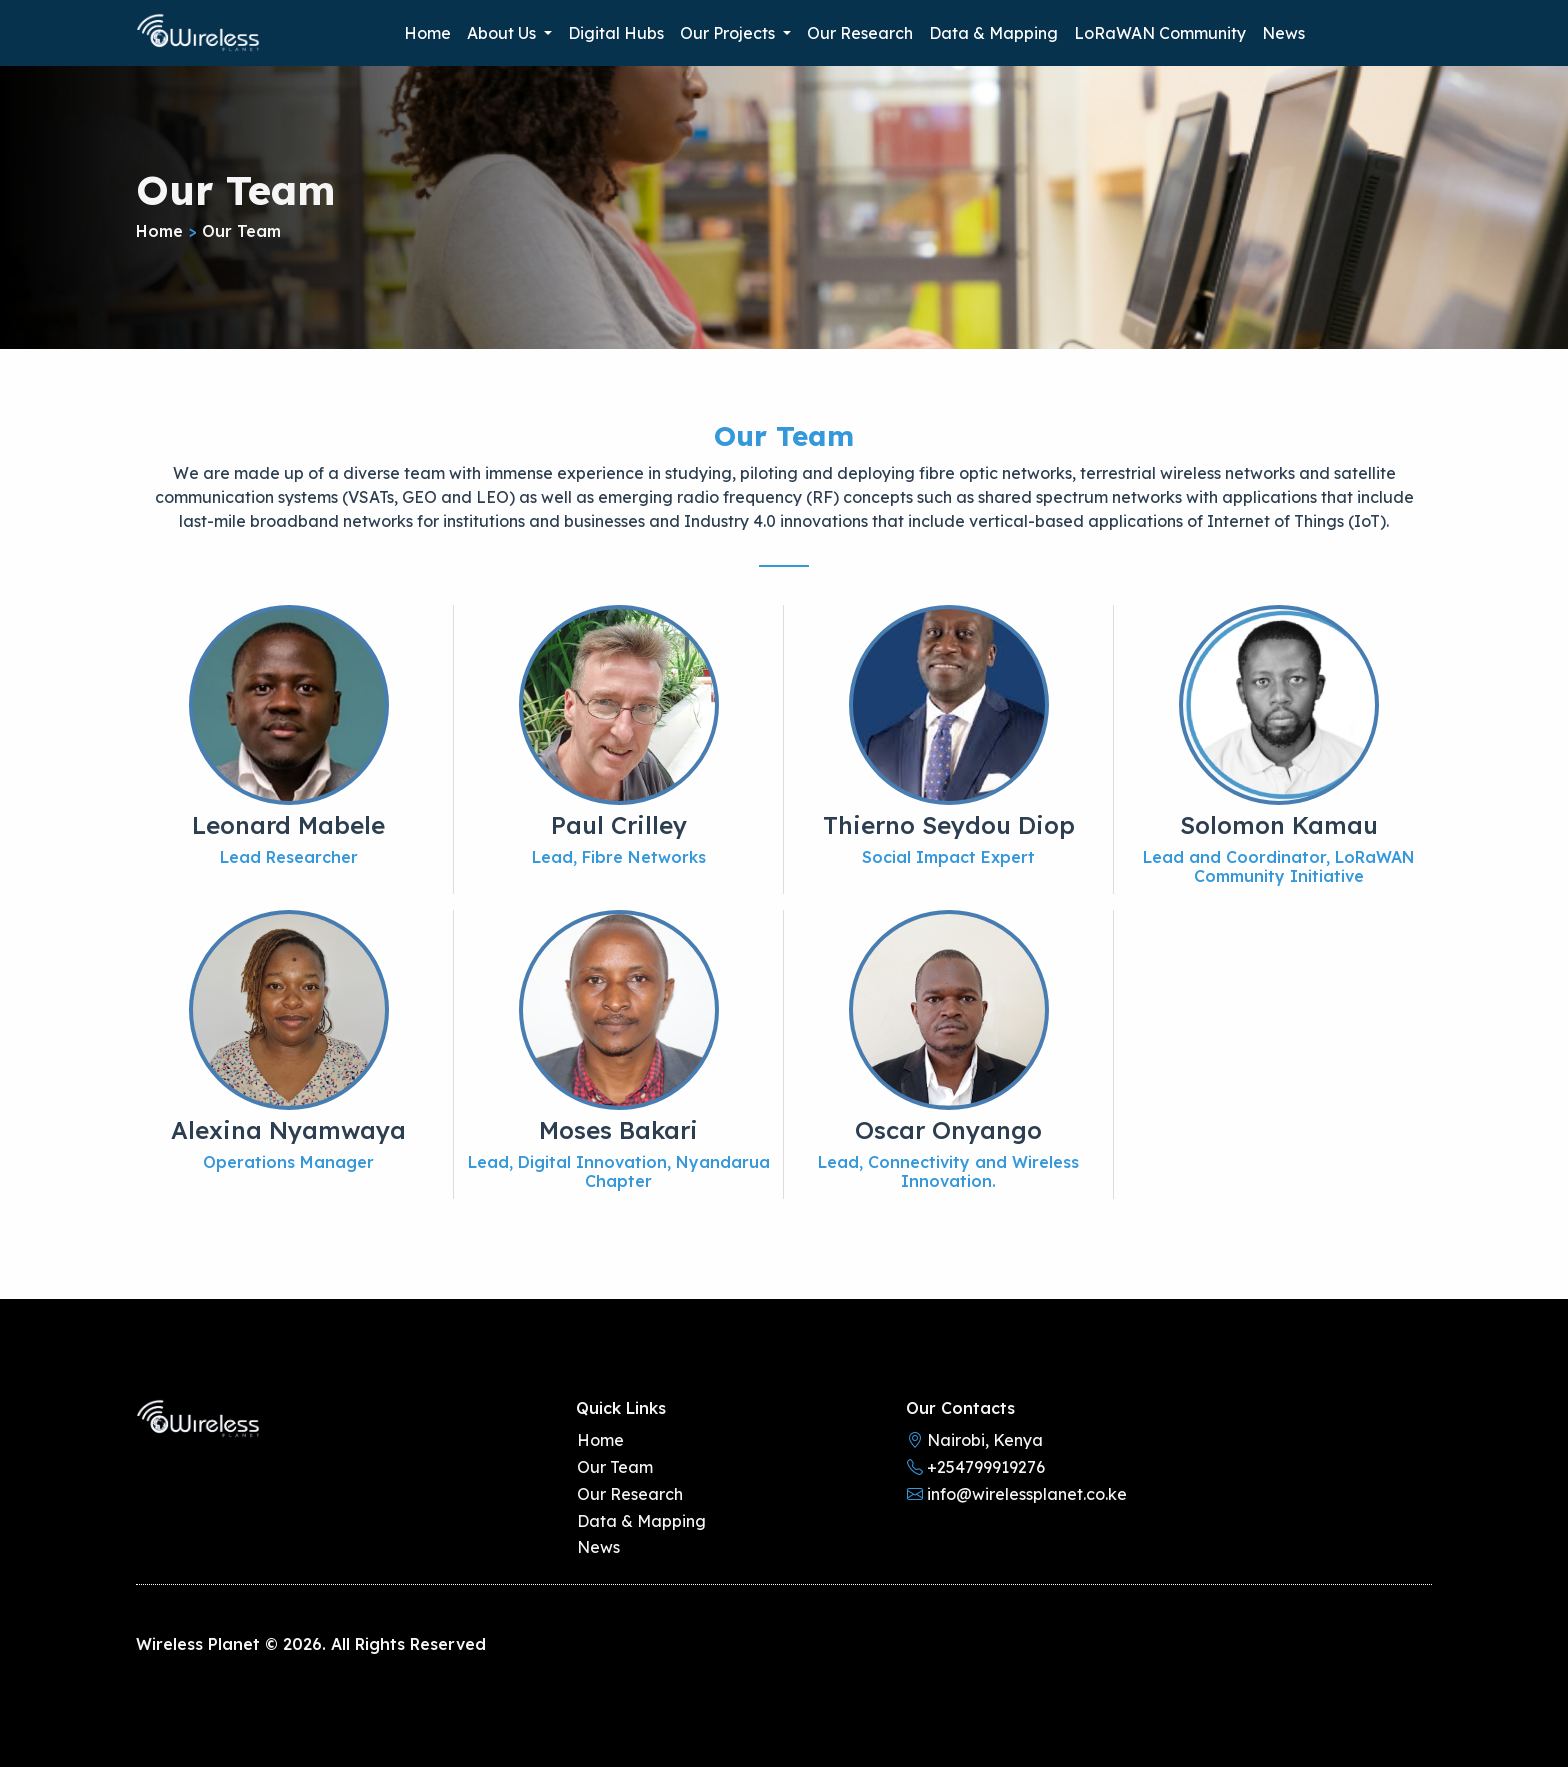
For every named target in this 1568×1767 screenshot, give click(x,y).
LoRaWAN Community (1160, 33)
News (1283, 33)
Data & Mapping (993, 33)
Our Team (615, 1467)
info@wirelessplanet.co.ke (1017, 1494)
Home (427, 33)
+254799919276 (976, 1467)
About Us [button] (503, 33)
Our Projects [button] (729, 33)
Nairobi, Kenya (975, 1440)
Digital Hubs (616, 33)
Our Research (860, 33)
